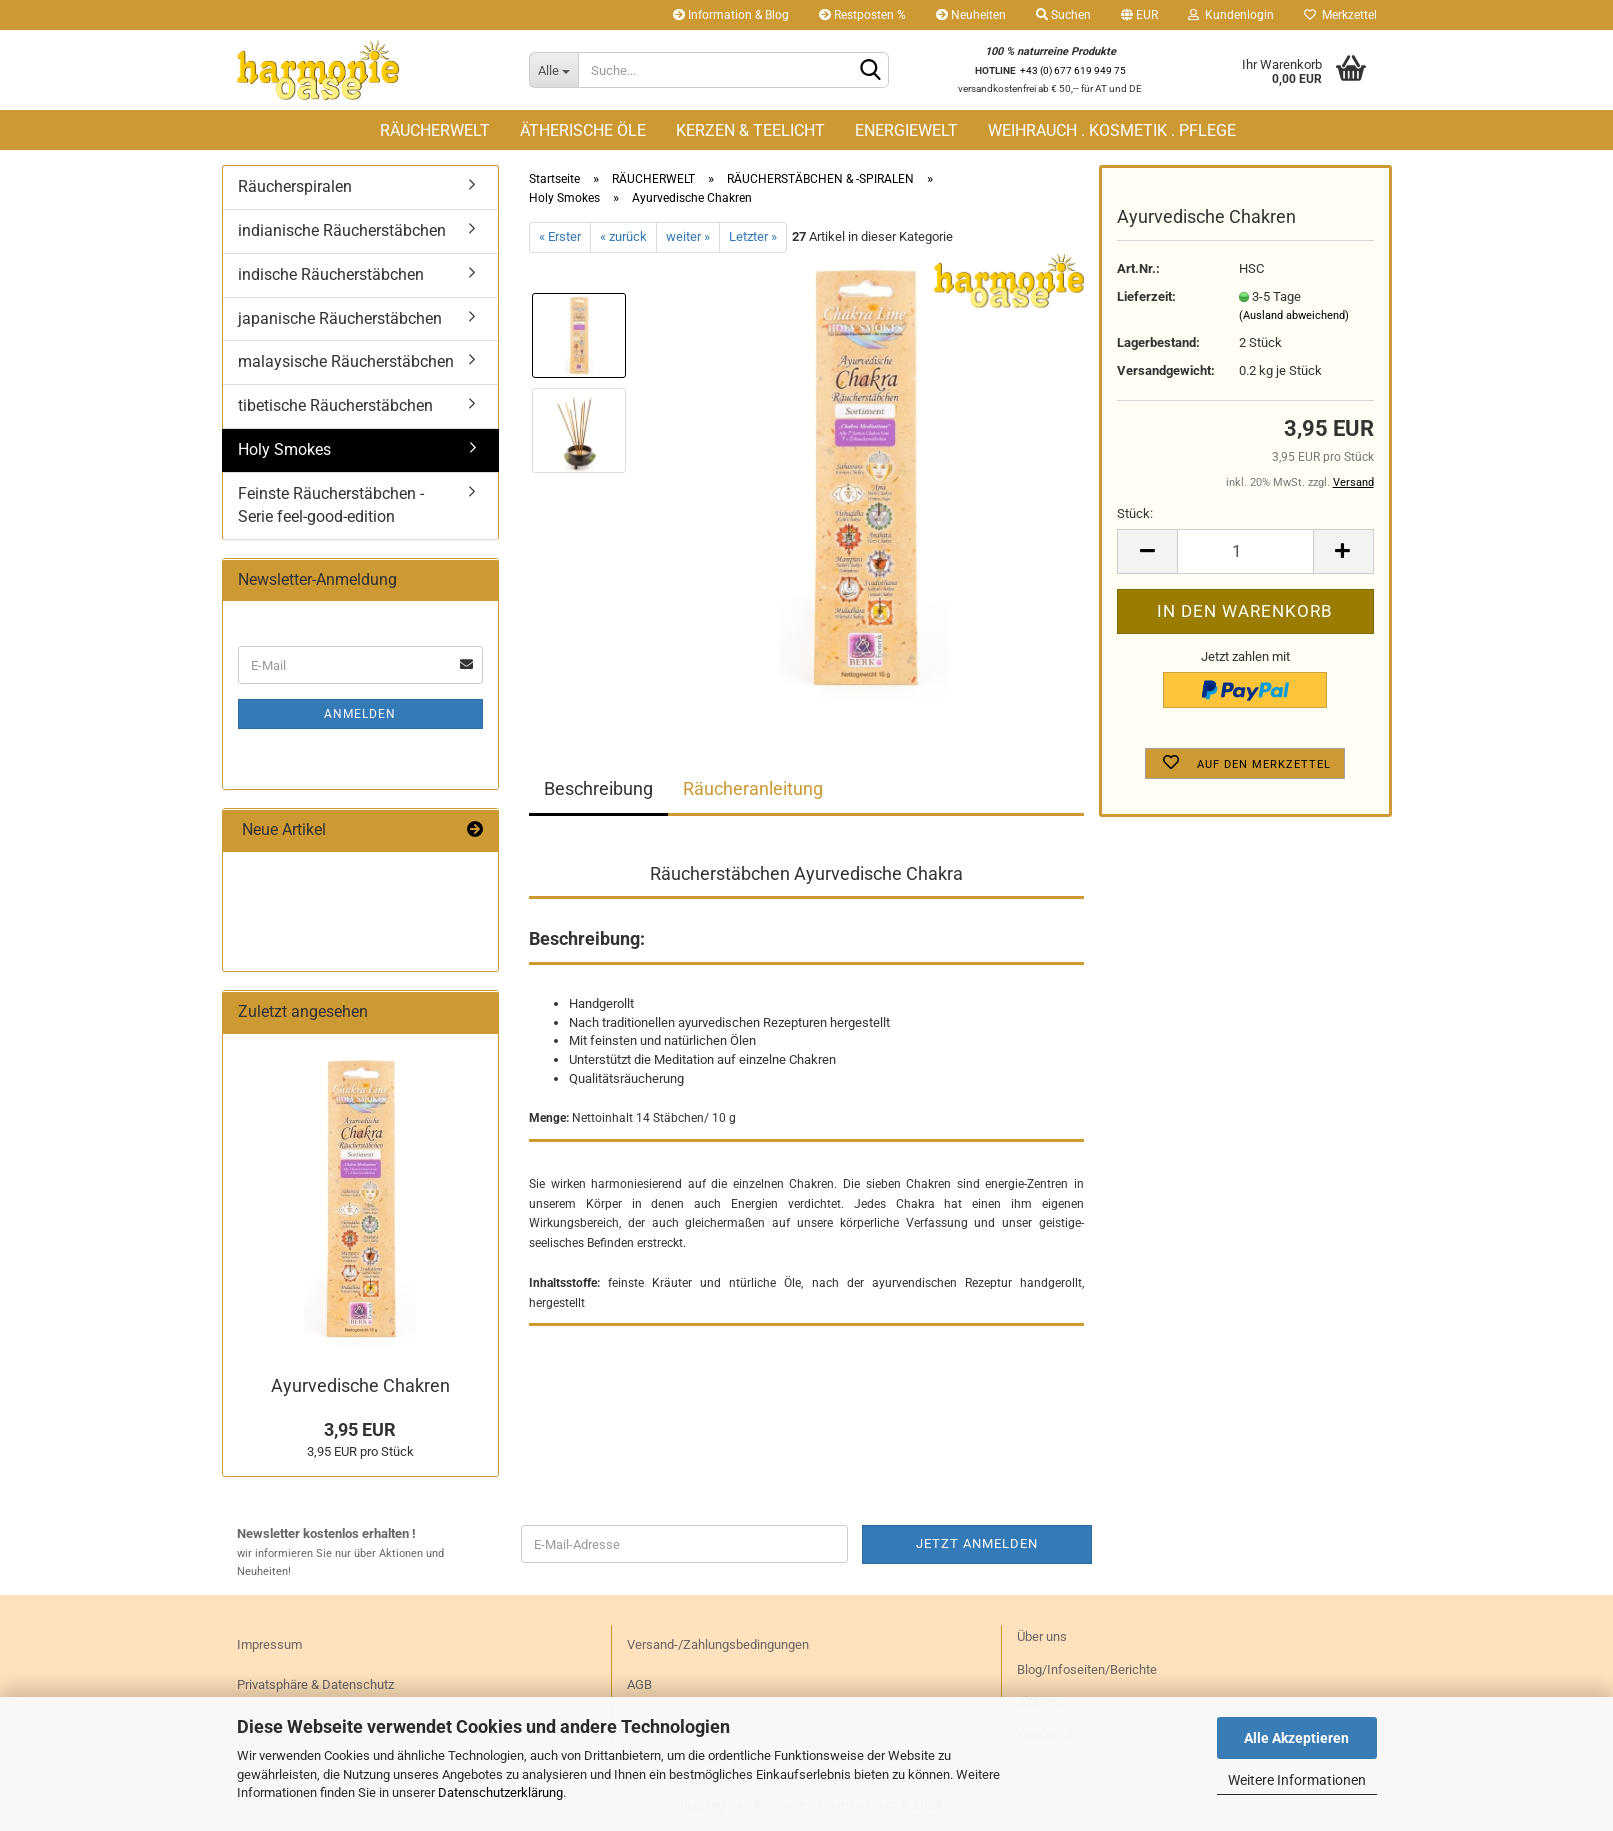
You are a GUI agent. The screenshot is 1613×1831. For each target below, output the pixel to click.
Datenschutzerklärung (500, 1792)
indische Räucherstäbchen (331, 274)
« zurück (623, 236)
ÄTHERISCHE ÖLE (583, 130)
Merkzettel (1340, 15)
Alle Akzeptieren (1296, 1738)
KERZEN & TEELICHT (750, 130)
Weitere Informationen (1297, 1780)
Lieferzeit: (1146, 296)
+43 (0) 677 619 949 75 (1073, 70)
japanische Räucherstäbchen (340, 318)
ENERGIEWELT (906, 130)
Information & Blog (731, 15)
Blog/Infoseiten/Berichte (1087, 1669)
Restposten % (862, 15)
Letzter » (753, 236)
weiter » (688, 236)
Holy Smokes (284, 449)
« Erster (560, 236)
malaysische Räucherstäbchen (346, 361)
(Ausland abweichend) (1294, 315)
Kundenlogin (1231, 15)
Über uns (1042, 1636)
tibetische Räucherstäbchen (335, 405)
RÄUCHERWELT (435, 130)
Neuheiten (971, 15)
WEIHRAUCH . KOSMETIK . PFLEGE (1112, 130)
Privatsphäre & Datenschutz (315, 1684)
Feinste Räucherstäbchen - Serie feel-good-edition (331, 505)
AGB (639, 1684)
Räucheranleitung (753, 788)
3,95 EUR (360, 1429)
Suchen (1063, 15)
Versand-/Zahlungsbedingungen (718, 1644)
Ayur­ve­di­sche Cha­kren (360, 1385)
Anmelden (360, 714)
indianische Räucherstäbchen (342, 230)
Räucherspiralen (295, 186)
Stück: (1135, 513)
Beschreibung (598, 788)
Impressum (269, 1644)
